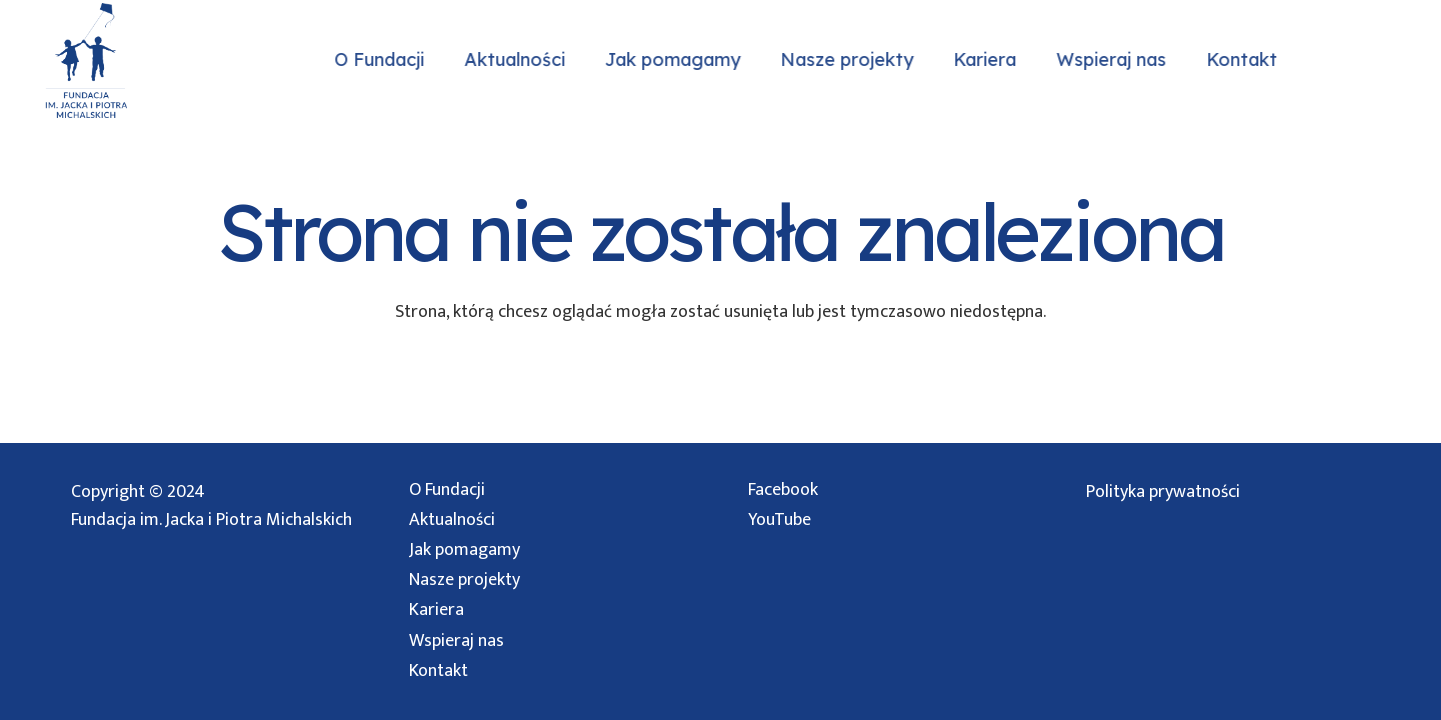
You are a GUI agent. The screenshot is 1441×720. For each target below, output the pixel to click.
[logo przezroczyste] (85, 60)
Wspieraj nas (456, 641)
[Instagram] (1351, 60)
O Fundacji (447, 490)
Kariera (436, 610)
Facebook (783, 490)
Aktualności (452, 520)
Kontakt (438, 671)
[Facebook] (1391, 60)
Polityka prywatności (1163, 492)
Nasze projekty (464, 580)
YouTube (779, 520)
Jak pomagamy (464, 550)
